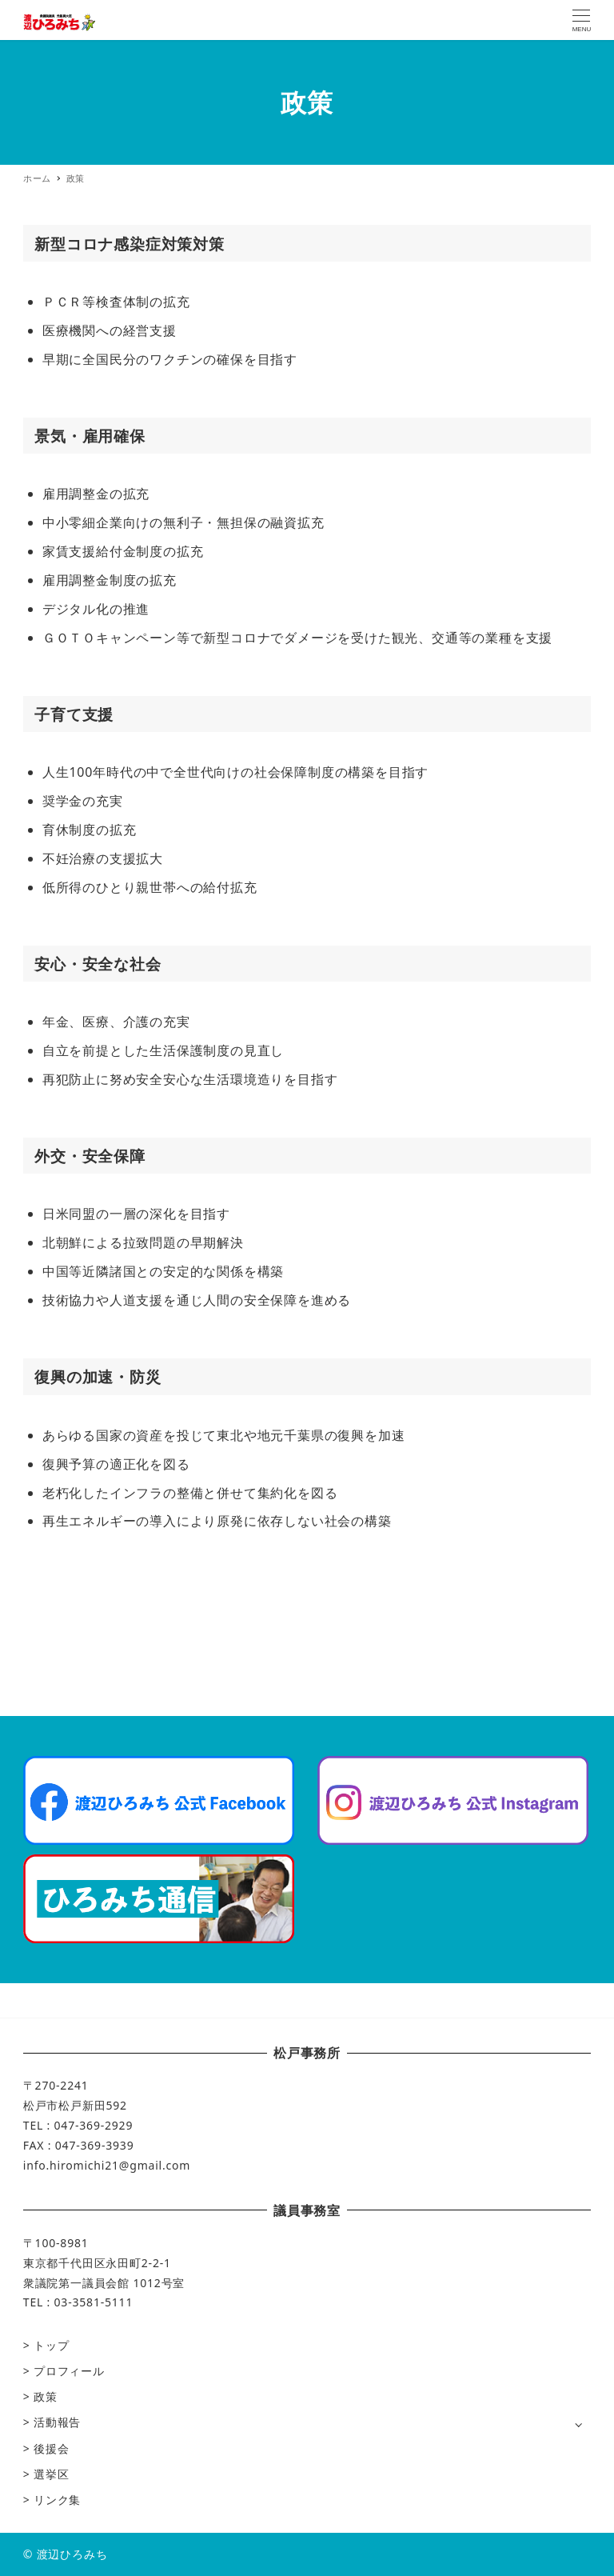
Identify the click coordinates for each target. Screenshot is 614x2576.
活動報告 (57, 2422)
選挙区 (51, 2474)
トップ (51, 2345)
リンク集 (57, 2499)
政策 (46, 2396)
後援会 (51, 2448)
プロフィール (69, 2370)
